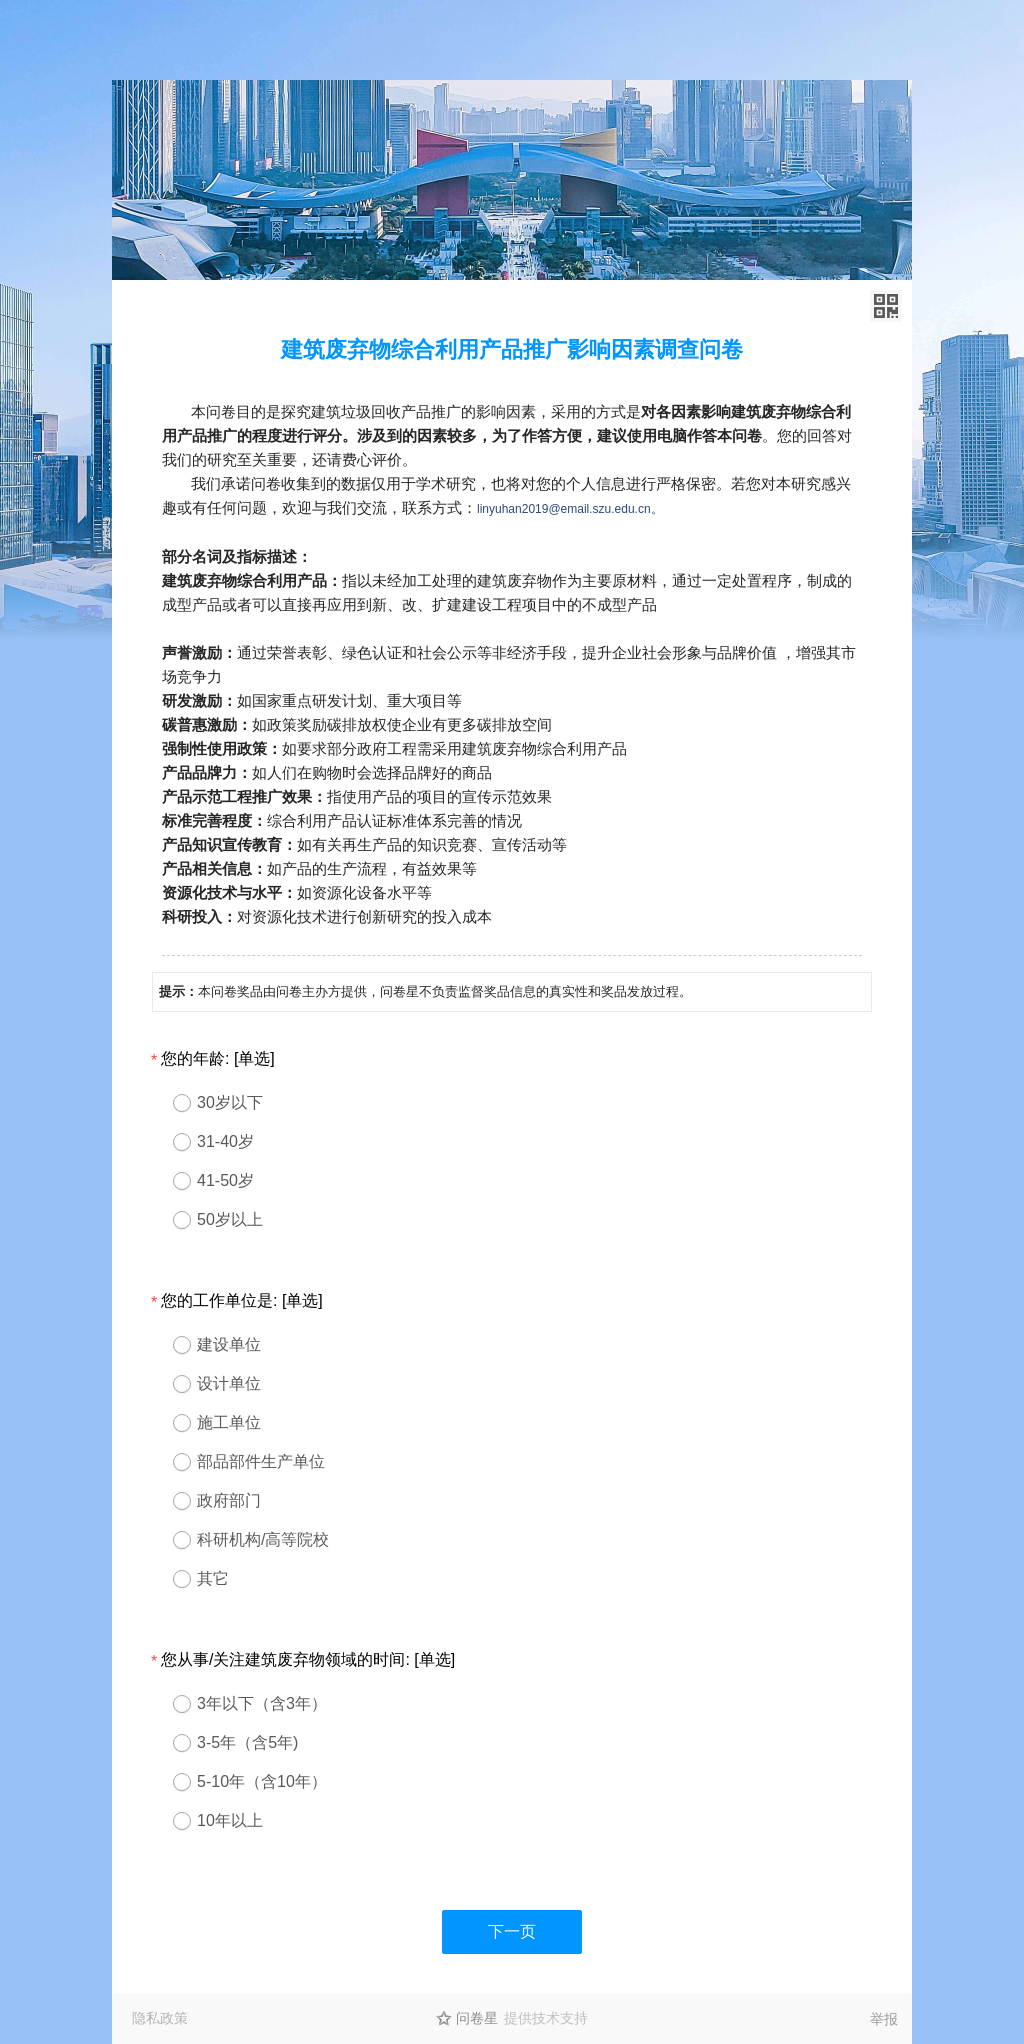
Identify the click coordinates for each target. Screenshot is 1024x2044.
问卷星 (477, 2018)
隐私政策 (160, 2018)
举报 (884, 2019)
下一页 (512, 1931)
